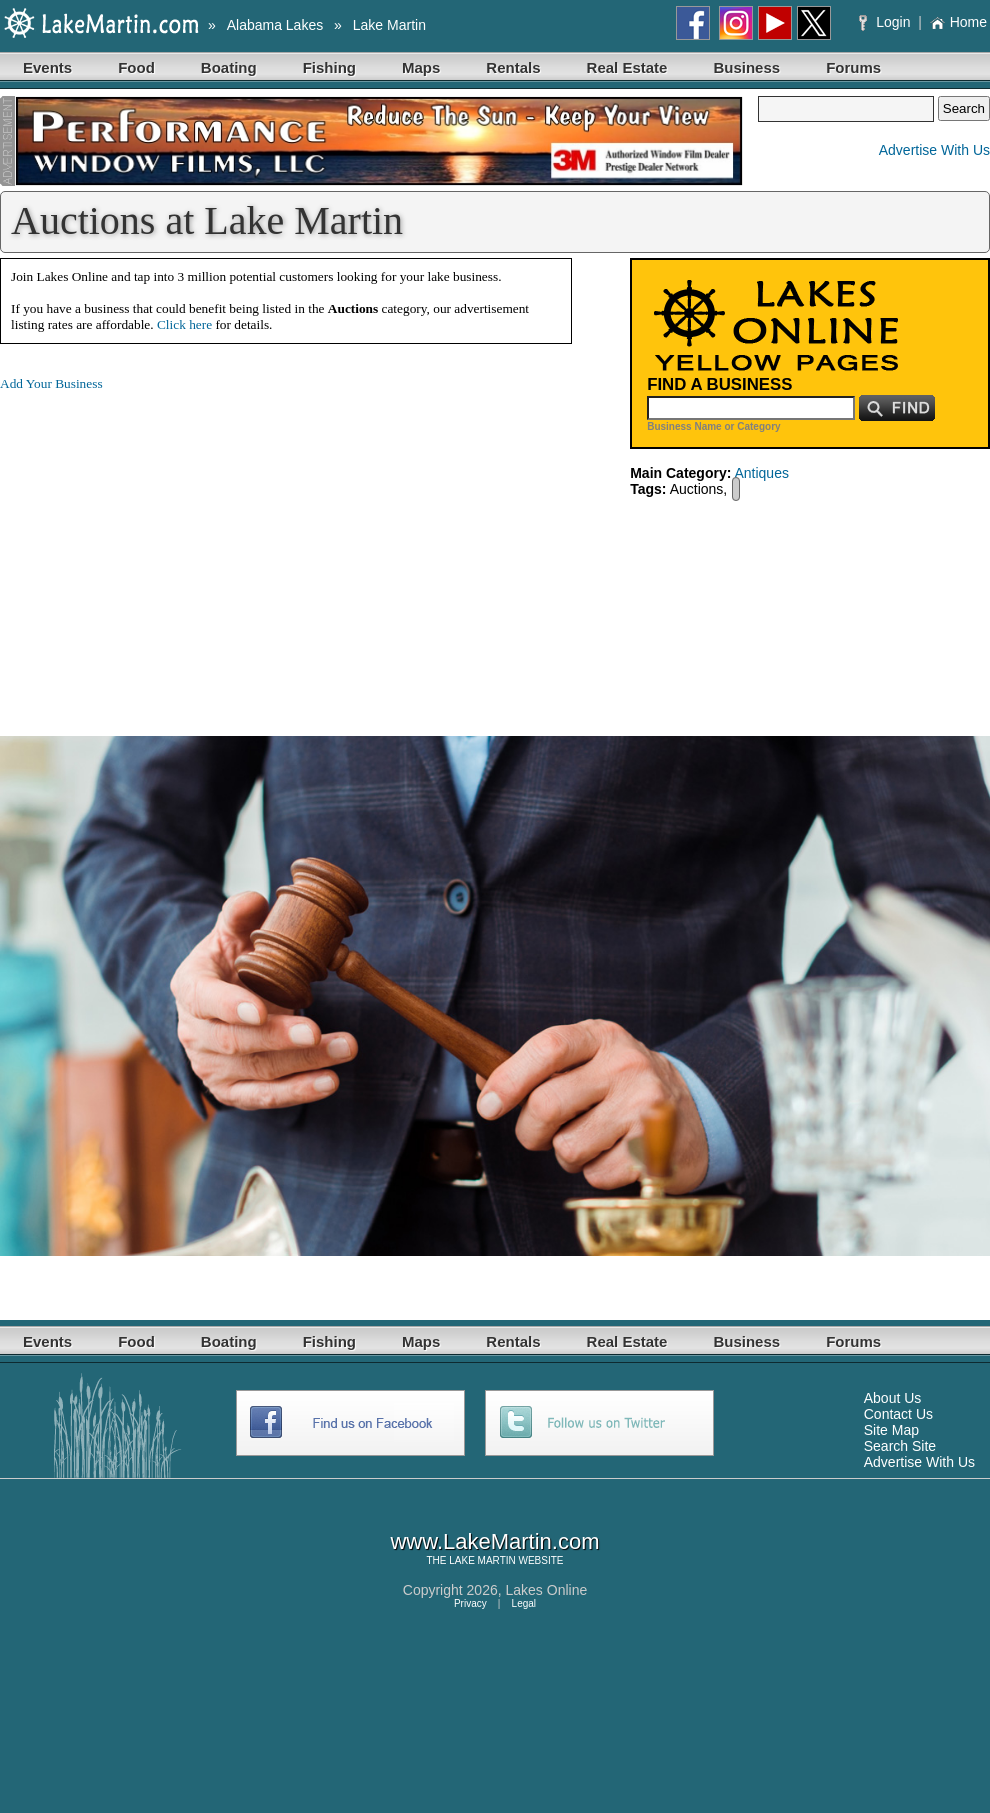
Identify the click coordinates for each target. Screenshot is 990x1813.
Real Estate (627, 67)
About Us (893, 1398)
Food (136, 67)
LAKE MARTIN (482, 1560)
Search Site (900, 1446)
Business (746, 67)
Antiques (761, 473)
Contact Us (898, 1414)
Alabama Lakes (275, 25)
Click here (184, 324)
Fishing (329, 67)
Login (886, 22)
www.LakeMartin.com (494, 1541)
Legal (524, 1603)
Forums (853, 67)
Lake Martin (389, 25)
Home (958, 22)
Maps (421, 67)
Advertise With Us (934, 150)
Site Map (891, 1430)
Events (47, 67)
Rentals (513, 67)
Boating (229, 67)
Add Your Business (51, 383)
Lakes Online (547, 1590)
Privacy (470, 1603)
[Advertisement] (168, 548)
